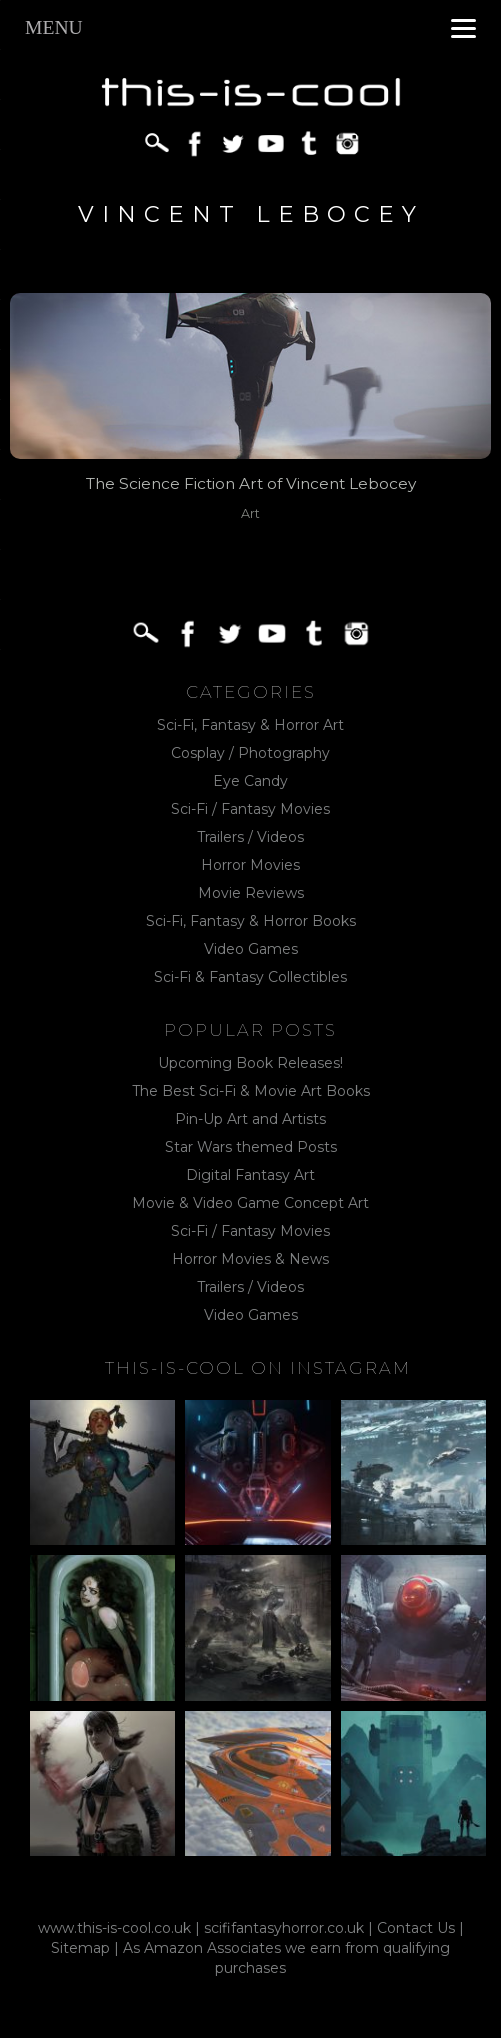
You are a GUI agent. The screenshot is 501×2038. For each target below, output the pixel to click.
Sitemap (80, 1948)
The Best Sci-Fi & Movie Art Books (251, 1091)
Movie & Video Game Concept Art (250, 1203)
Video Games (251, 949)
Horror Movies (250, 865)
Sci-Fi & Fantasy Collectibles (250, 977)
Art (250, 513)
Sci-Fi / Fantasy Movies (250, 809)
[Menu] (463, 27)
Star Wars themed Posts (251, 1147)
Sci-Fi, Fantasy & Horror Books (251, 921)
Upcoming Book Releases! (250, 1063)
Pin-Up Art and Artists (250, 1119)
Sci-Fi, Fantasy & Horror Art (250, 725)
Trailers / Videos (250, 837)
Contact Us (416, 1928)
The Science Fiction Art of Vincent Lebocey (251, 483)
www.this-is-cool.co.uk (114, 1928)
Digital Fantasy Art (250, 1175)
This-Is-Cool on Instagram (258, 1368)
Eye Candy (250, 781)
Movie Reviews (251, 893)
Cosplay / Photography (250, 753)
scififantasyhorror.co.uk (284, 1928)
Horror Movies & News (250, 1259)
